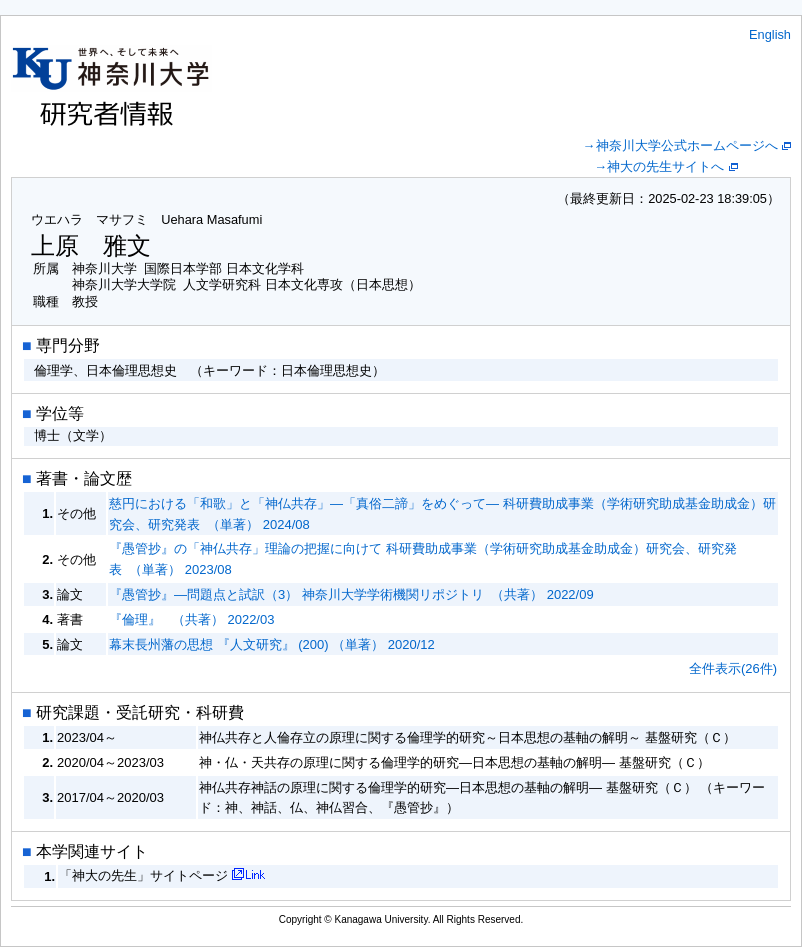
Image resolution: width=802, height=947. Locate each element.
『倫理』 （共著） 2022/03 (191, 619)
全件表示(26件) (733, 668)
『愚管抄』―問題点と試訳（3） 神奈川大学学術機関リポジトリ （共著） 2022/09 (351, 594)
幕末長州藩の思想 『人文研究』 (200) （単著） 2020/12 (272, 644)
